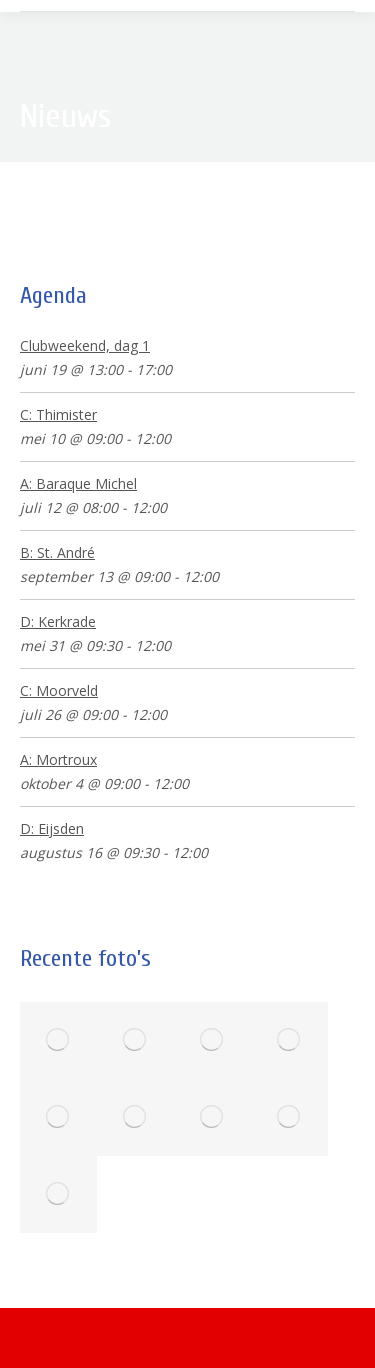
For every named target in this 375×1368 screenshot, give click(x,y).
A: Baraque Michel (78, 483)
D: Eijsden (52, 828)
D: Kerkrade (58, 621)
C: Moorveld (59, 690)
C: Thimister (58, 414)
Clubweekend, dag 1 (85, 345)
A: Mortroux (58, 759)
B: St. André (57, 552)
